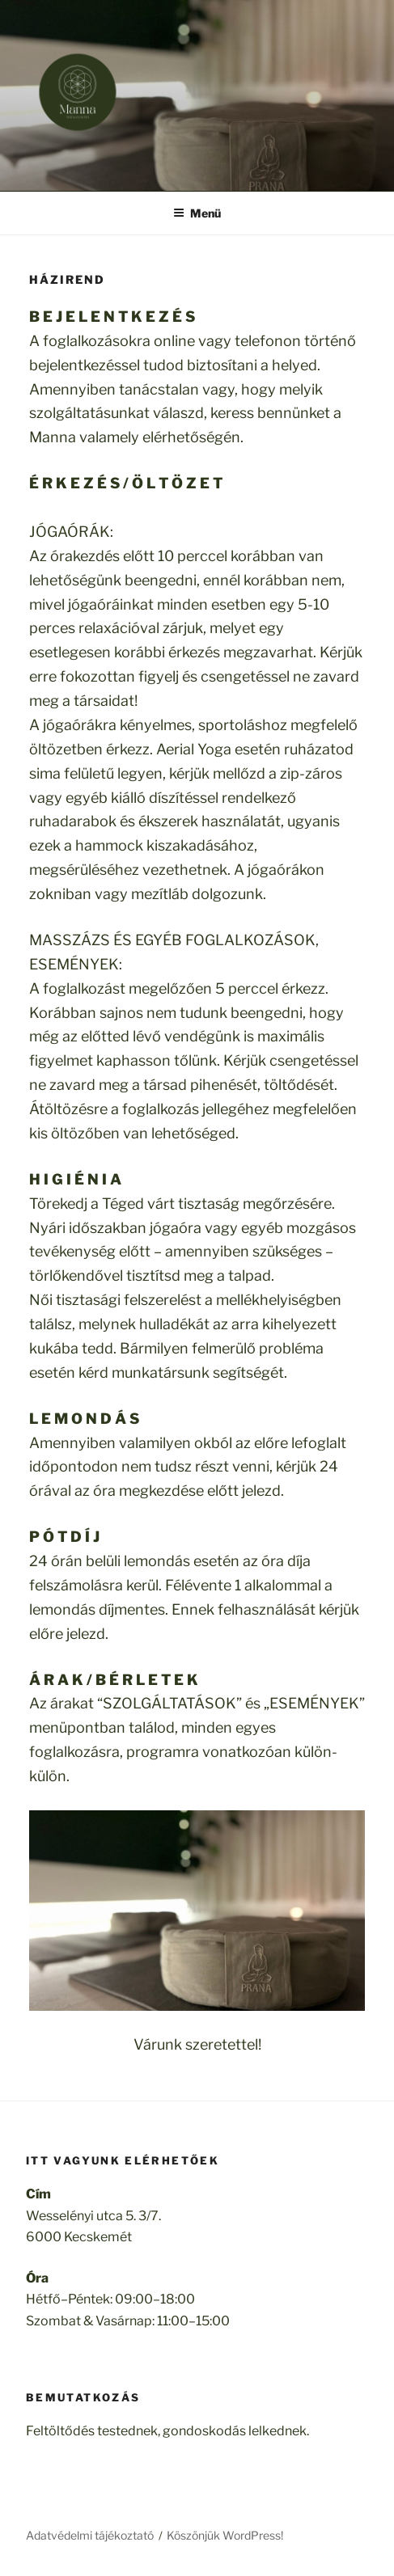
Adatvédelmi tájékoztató (90, 2535)
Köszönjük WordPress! (225, 2535)
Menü (197, 213)
